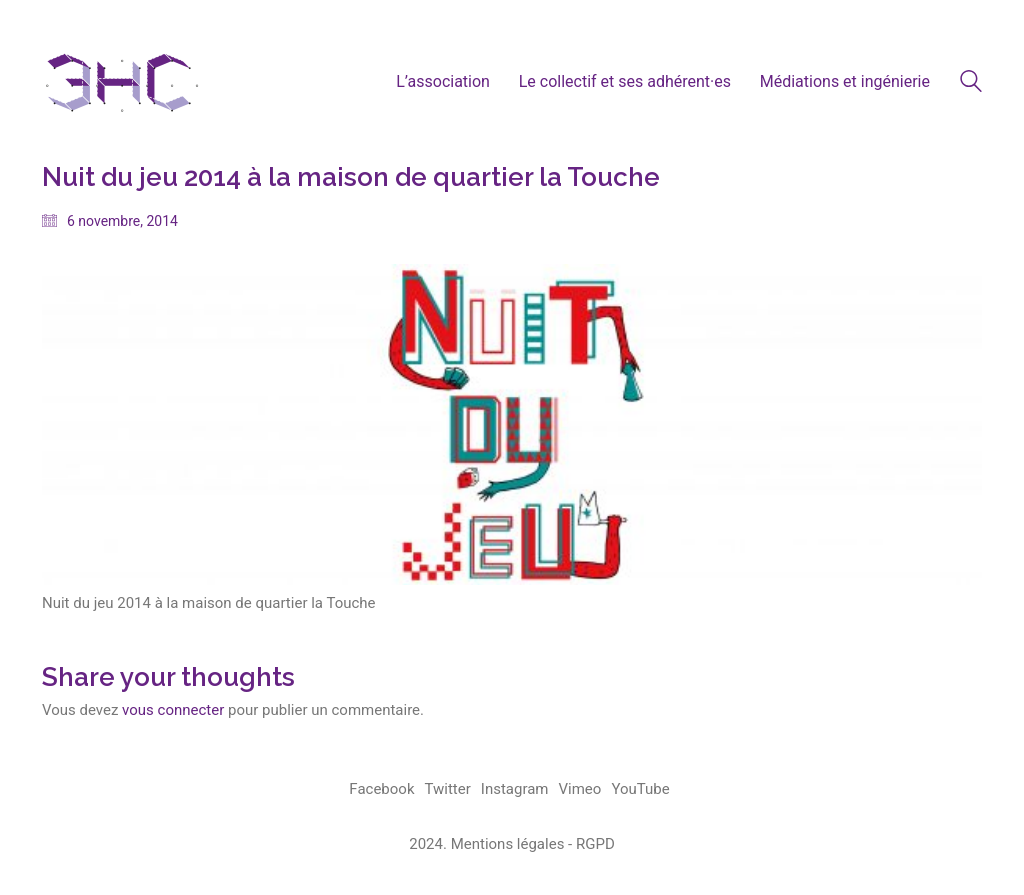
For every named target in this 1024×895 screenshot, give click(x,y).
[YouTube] (640, 790)
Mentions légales (508, 844)
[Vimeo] (580, 790)
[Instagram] (515, 790)
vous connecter (173, 710)
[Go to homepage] (122, 81)
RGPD (595, 844)
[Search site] (971, 84)
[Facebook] (381, 790)
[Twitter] (448, 790)
